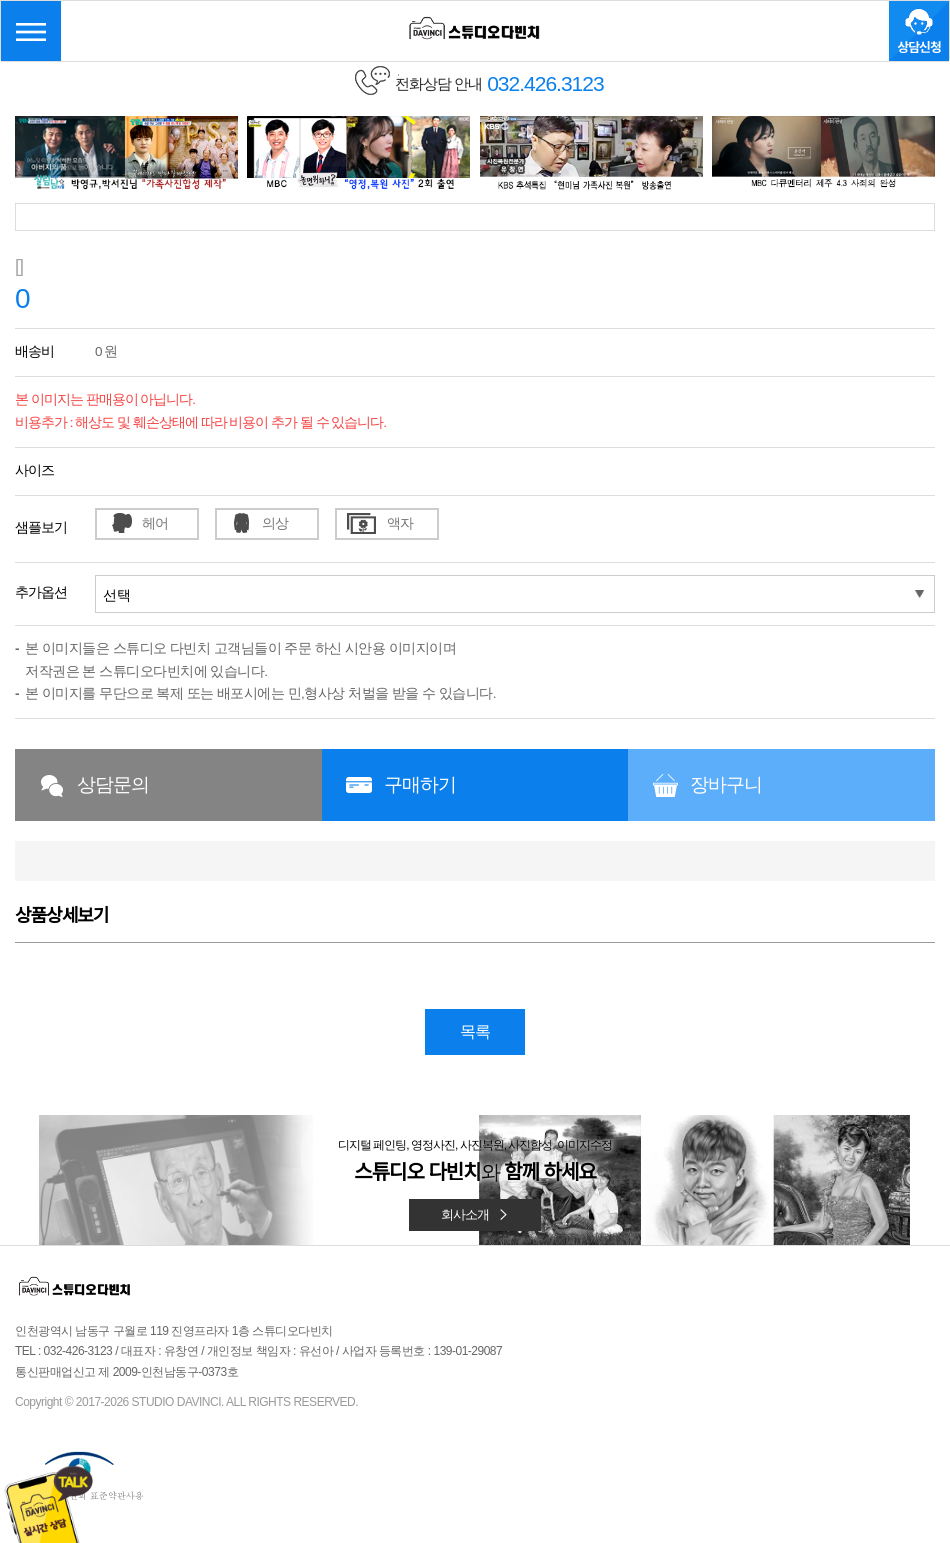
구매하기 (420, 784)
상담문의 (113, 784)
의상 (275, 523)
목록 (475, 1031)
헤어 (155, 523)
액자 (400, 523)
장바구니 (726, 784)
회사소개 (475, 1214)
